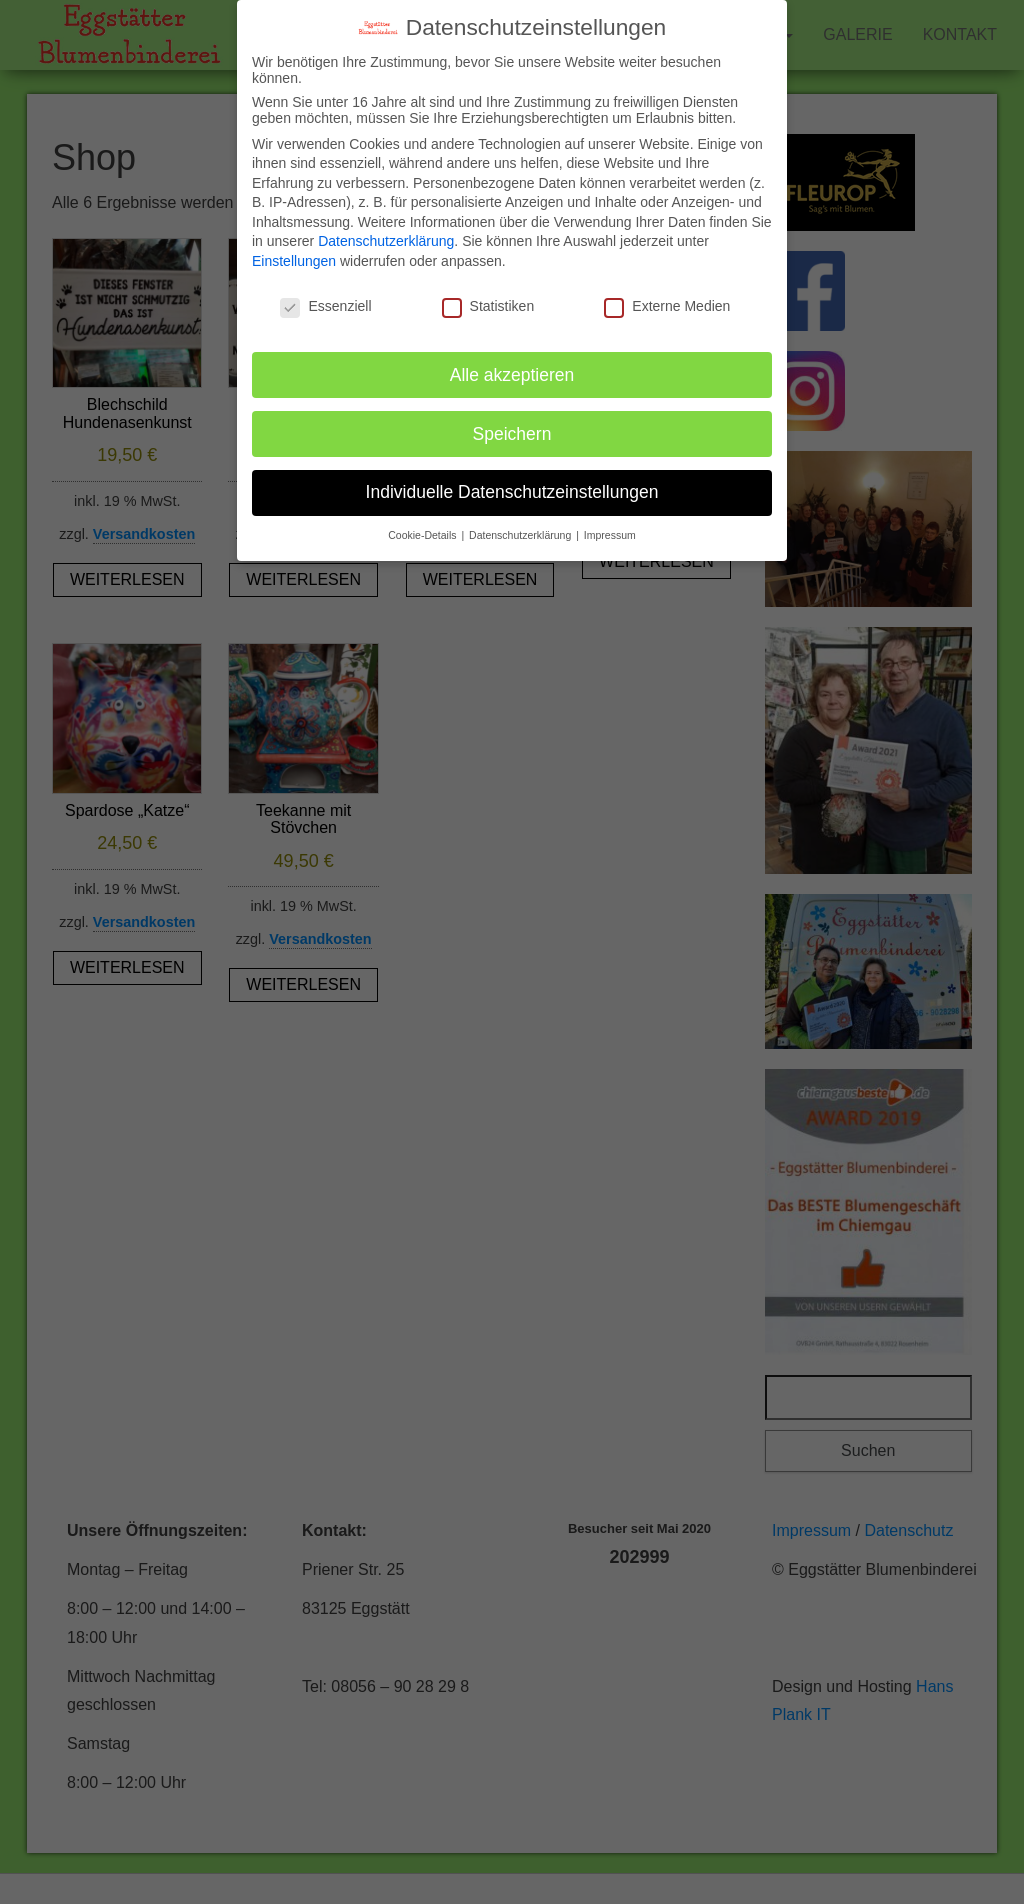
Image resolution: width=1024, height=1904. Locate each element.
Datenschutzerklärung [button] (521, 519)
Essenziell (325, 290)
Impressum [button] (610, 519)
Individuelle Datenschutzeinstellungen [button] (512, 476)
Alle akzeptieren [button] (512, 358)
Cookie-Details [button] (423, 519)
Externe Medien (667, 290)
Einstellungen (294, 245)
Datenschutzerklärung (386, 225)
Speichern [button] (512, 417)
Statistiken (488, 290)
